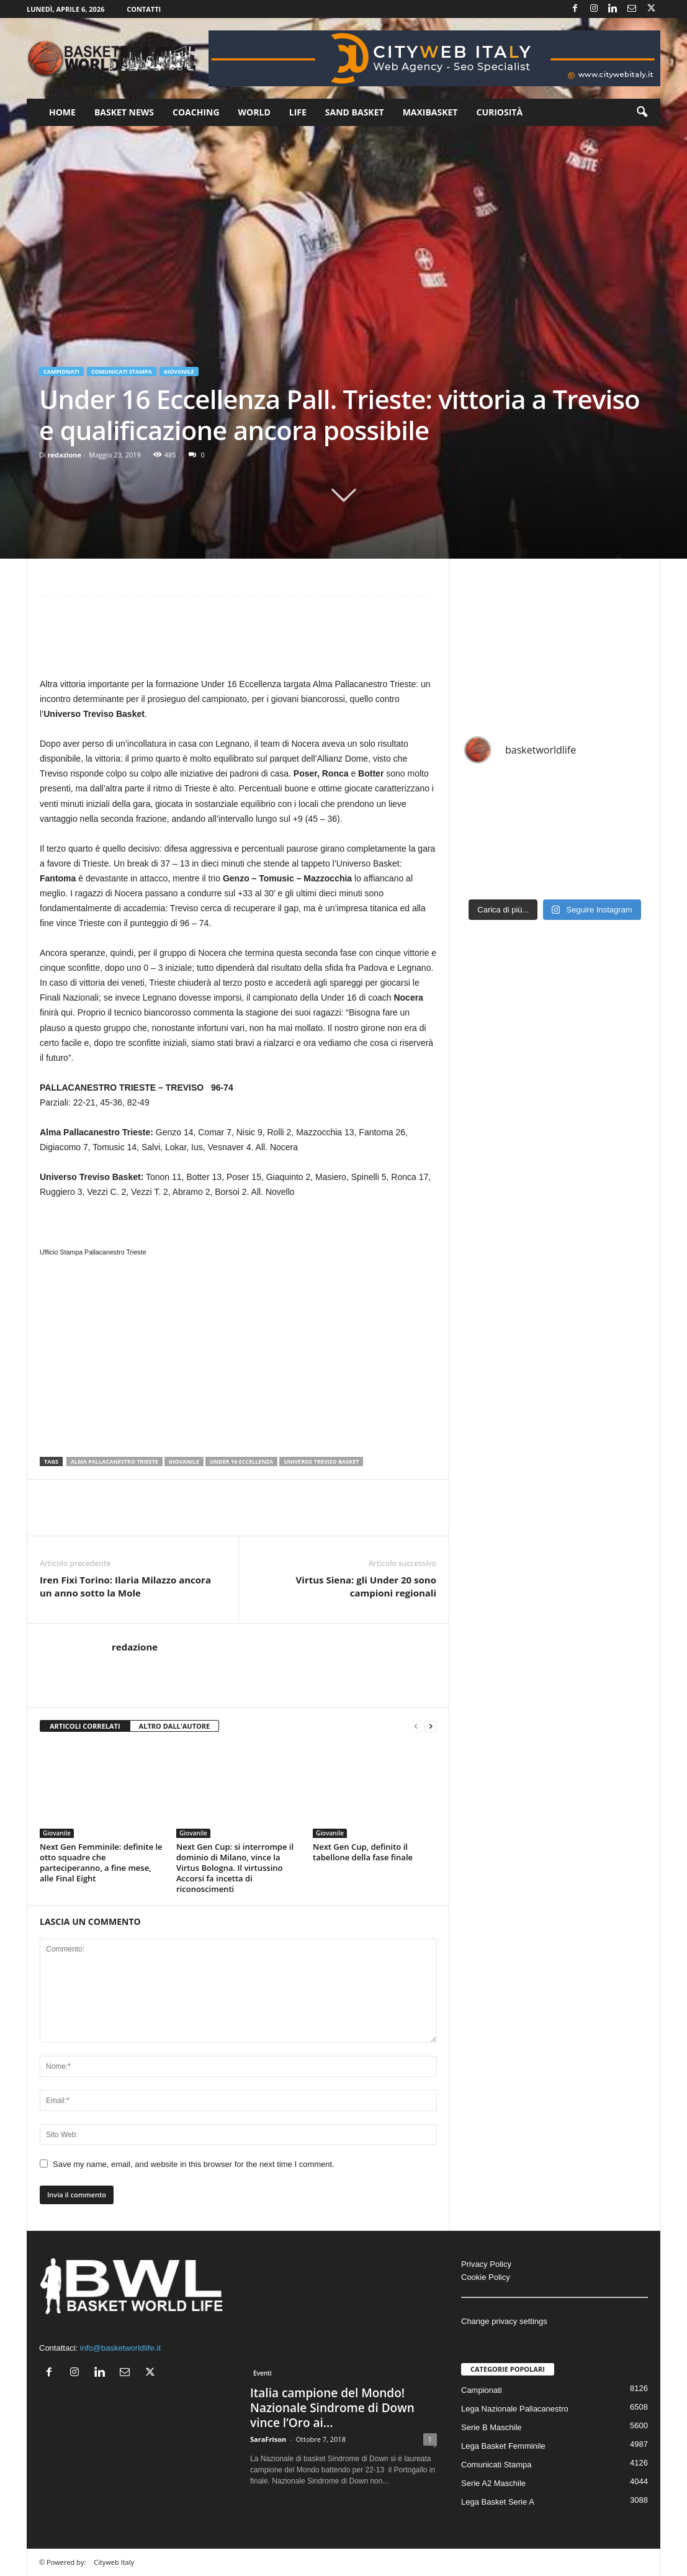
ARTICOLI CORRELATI (85, 1726)
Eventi (262, 2373)
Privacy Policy (486, 2264)
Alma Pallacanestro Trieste (114, 1461)
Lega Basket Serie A (497, 2501)
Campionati (61, 371)
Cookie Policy (485, 2277)
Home (62, 112)
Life (298, 112)
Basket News (124, 112)
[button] (641, 112)
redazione (64, 454)
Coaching (196, 112)
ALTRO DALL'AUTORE (174, 1726)
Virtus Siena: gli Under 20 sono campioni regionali (366, 1586)
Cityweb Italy (114, 2562)
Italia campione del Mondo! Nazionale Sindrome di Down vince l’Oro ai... (332, 2408)
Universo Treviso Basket (321, 1461)
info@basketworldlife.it (120, 2348)
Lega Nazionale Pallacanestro (514, 2408)
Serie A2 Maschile (493, 2483)
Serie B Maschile (491, 2427)
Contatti (144, 9)
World (254, 112)
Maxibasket (430, 112)
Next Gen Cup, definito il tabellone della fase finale (363, 1852)
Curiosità (499, 112)
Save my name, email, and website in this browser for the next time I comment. (194, 2164)
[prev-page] (416, 1726)
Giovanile (179, 371)
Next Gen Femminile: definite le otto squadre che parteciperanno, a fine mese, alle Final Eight (101, 1862)
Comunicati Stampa (121, 371)
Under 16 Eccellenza (241, 1461)
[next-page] (430, 1726)
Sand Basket (354, 112)
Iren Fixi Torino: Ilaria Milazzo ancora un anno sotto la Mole (125, 1586)
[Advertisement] (238, 643)
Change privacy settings (504, 2321)
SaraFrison (268, 2439)
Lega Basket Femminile (503, 2446)
